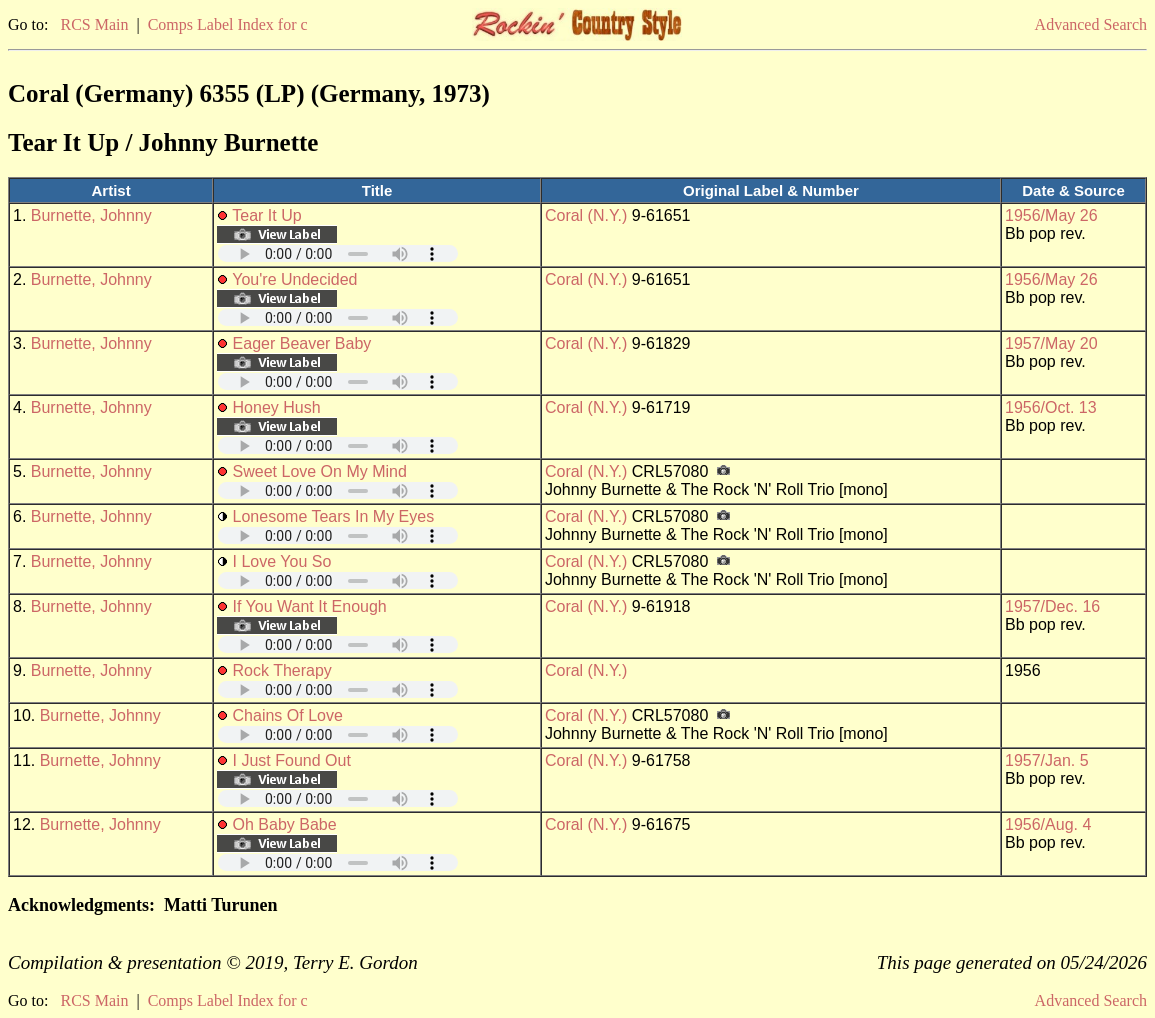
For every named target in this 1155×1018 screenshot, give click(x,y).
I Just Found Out (292, 760)
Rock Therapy (282, 670)
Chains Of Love (288, 715)
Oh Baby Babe (285, 824)
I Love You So (282, 561)
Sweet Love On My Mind (320, 471)
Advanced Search (1091, 24)
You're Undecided (294, 279)
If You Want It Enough (310, 606)
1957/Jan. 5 (1047, 760)
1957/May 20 (1051, 343)
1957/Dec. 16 (1052, 606)
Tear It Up (266, 215)
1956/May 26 (1051, 215)
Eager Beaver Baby (302, 343)
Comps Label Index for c (228, 24)
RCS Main (94, 24)
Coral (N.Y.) (586, 215)
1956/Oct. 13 (1051, 407)
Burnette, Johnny (91, 215)
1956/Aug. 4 (1048, 824)
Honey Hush (277, 407)
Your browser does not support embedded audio (338, 253)
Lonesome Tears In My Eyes (334, 516)
